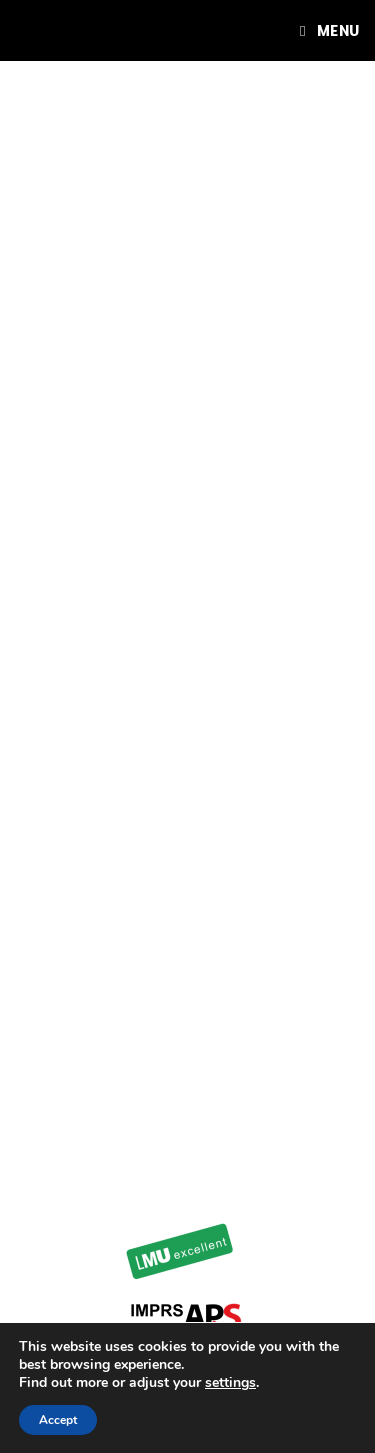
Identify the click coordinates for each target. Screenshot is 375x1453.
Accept (58, 1420)
